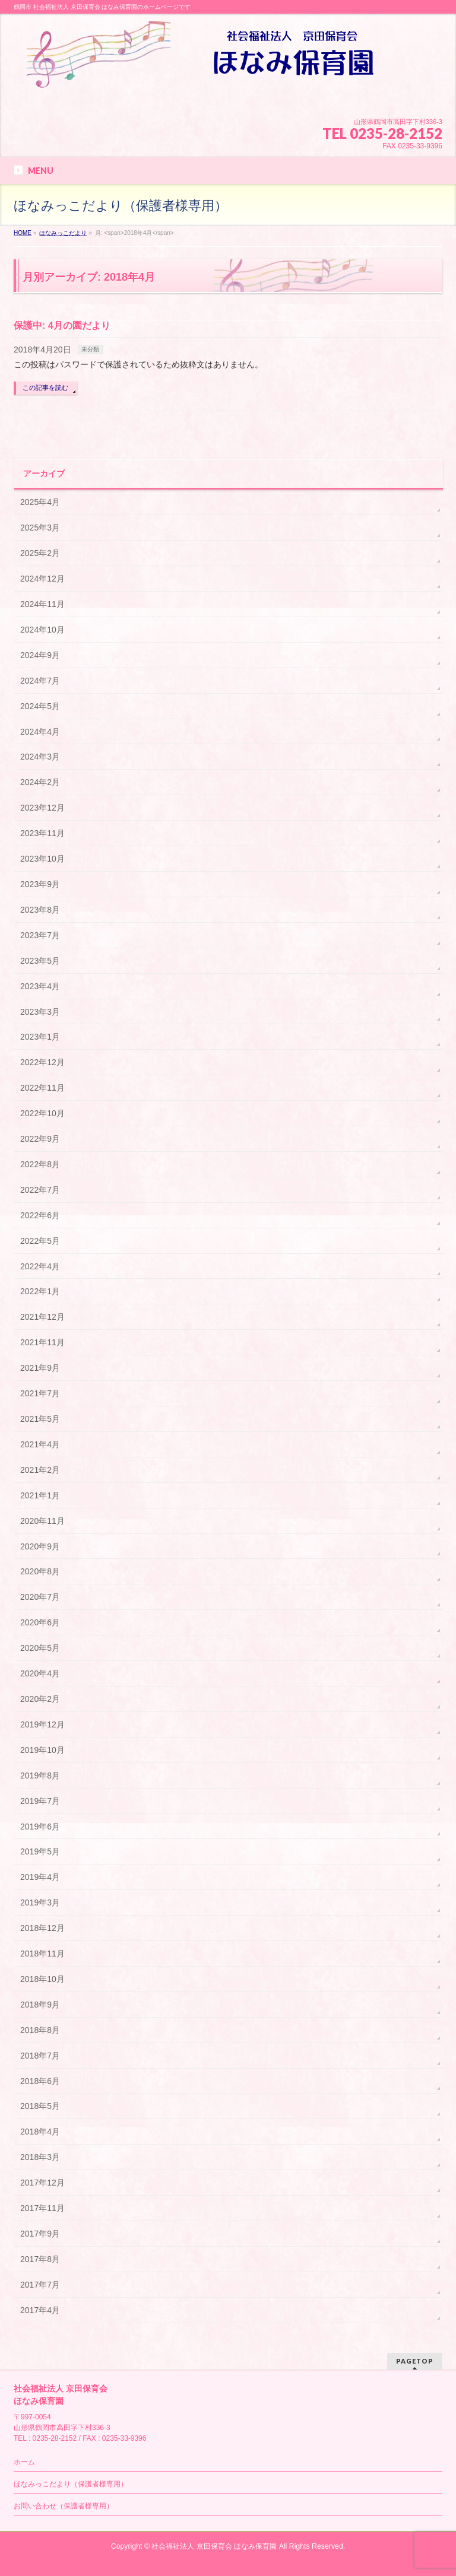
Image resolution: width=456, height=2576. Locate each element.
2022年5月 (40, 1241)
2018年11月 (42, 1953)
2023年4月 (40, 986)
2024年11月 (42, 604)
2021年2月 (40, 1470)
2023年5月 (40, 960)
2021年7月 (40, 1393)
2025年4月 (40, 502)
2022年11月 (42, 1087)
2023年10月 (42, 858)
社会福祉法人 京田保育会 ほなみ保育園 (214, 2546)
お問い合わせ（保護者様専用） (63, 2506)
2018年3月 (40, 2157)
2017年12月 (42, 2182)
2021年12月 (42, 1317)
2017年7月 (40, 2284)
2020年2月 (40, 1699)
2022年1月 (40, 1291)
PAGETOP (414, 2361)
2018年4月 (40, 2131)
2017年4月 (40, 2310)
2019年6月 (40, 1826)
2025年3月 (40, 527)
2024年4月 (40, 731)
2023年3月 (40, 1012)
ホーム (24, 2462)
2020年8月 (40, 1571)
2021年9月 (40, 1368)
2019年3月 (40, 1902)
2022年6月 (40, 1215)
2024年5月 (40, 706)
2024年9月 (40, 655)
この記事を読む (45, 387)
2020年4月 (40, 1673)
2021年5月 (40, 1419)
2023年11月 (42, 833)
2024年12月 (42, 578)
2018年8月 (40, 2030)
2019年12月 (42, 1724)
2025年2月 (40, 553)
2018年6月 (40, 2081)
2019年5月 (40, 1851)
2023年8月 (40, 909)
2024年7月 (40, 680)
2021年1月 (40, 1495)
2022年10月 (42, 1113)
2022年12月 (42, 1062)
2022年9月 (40, 1139)
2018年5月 (40, 2106)
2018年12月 (42, 1928)
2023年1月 (40, 1036)
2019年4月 (40, 1877)
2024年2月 (40, 782)
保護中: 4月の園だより (62, 325)
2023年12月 (42, 807)
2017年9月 (40, 2233)
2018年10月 (42, 1979)
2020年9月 (40, 1546)
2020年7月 (40, 1597)
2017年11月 (42, 2208)
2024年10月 (42, 629)
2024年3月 (40, 756)
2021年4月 (40, 1444)
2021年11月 (42, 1342)
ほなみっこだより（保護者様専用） (71, 2484)
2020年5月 (40, 1648)
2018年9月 (40, 2004)
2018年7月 (40, 2055)
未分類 (90, 349)
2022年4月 (40, 1266)
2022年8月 (40, 1164)
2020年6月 (40, 1622)
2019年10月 (42, 1750)
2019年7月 (40, 1801)
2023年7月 (40, 935)
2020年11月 (42, 1521)
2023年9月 (40, 884)
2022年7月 (40, 1190)
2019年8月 (40, 1775)
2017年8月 (40, 2259)
